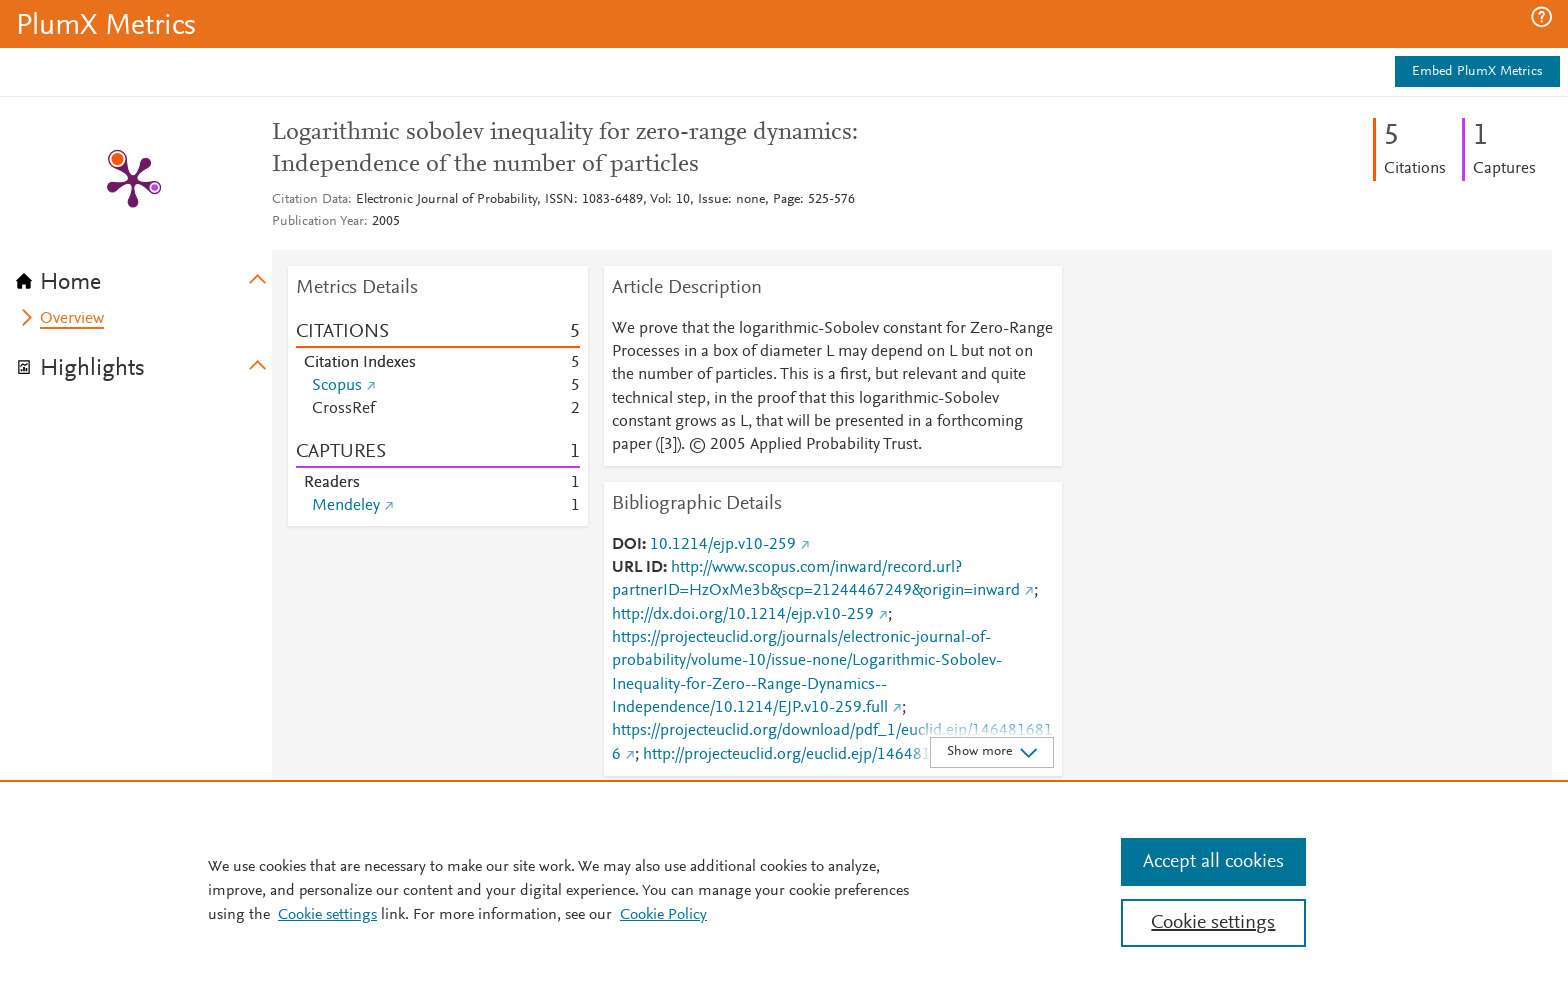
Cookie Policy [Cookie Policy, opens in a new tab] (663, 915)
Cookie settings (327, 915)
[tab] (144, 276)
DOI (627, 545)
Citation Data (310, 200)
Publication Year (318, 222)
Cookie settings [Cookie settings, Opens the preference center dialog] (1213, 923)
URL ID (637, 568)
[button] (1541, 17)
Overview (72, 319)
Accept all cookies (1213, 862)
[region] (784, 890)
